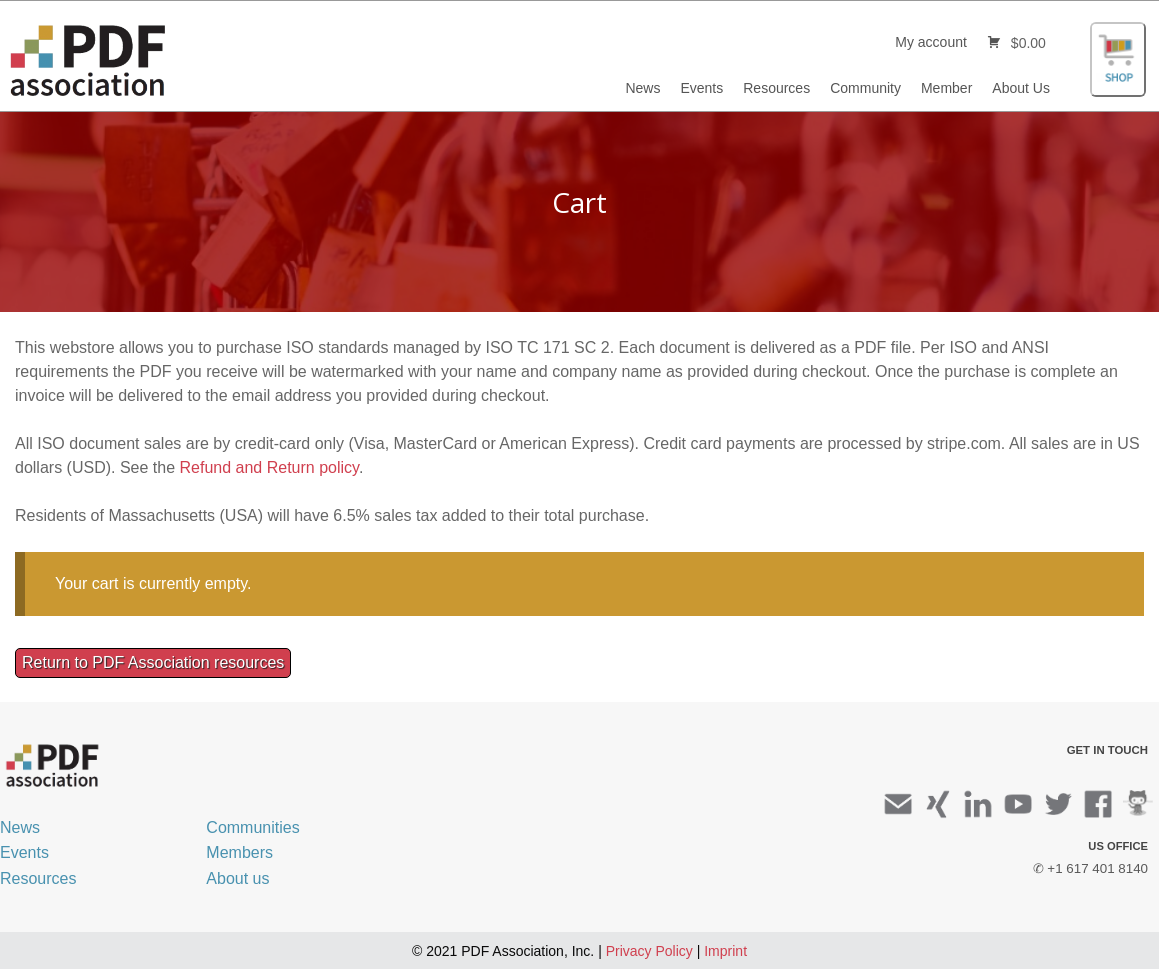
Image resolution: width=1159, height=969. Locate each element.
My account (931, 42)
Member (946, 88)
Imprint (725, 951)
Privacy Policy (649, 951)
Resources (776, 88)
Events (701, 88)
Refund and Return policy (269, 467)
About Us (1021, 88)
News (642, 88)
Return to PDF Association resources (153, 662)
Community (865, 88)
